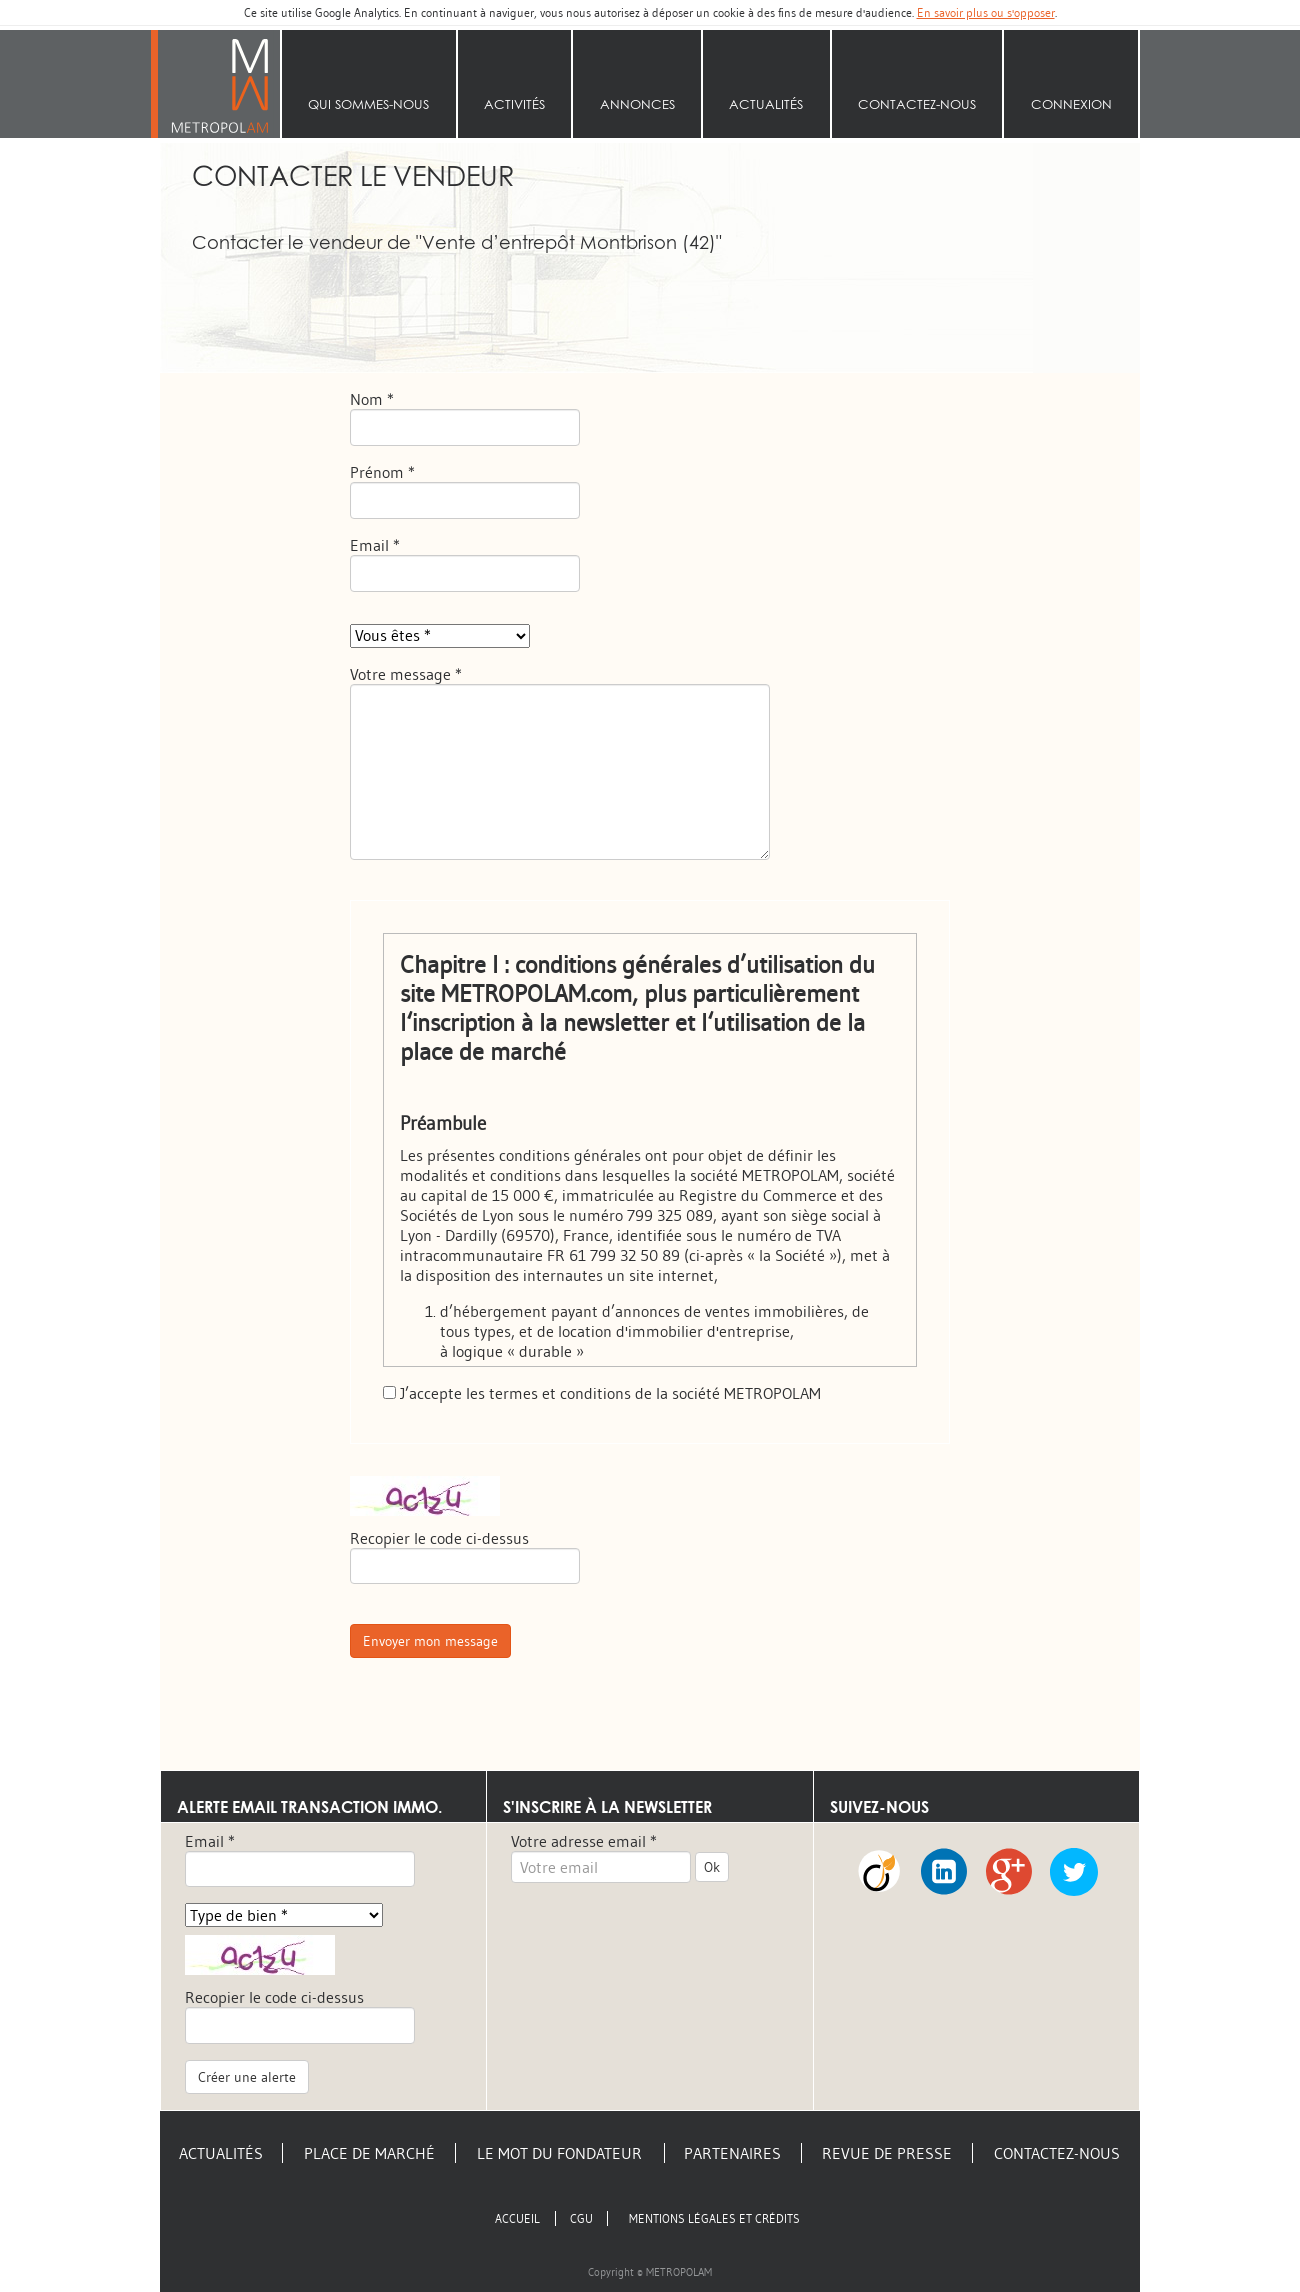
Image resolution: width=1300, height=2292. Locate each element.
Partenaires (732, 2153)
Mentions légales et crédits (714, 2218)
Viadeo (879, 1874)
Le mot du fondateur (559, 2153)
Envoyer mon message (430, 1641)
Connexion (1071, 104)
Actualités (766, 104)
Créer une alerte (247, 2077)
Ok (712, 1867)
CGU (581, 2218)
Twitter (1074, 1874)
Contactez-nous (917, 104)
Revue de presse (887, 2153)
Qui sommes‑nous (368, 104)
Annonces (637, 104)
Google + (1009, 1874)
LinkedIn (944, 1874)
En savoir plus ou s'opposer (986, 12)
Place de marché (369, 2153)
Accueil (220, 84)
